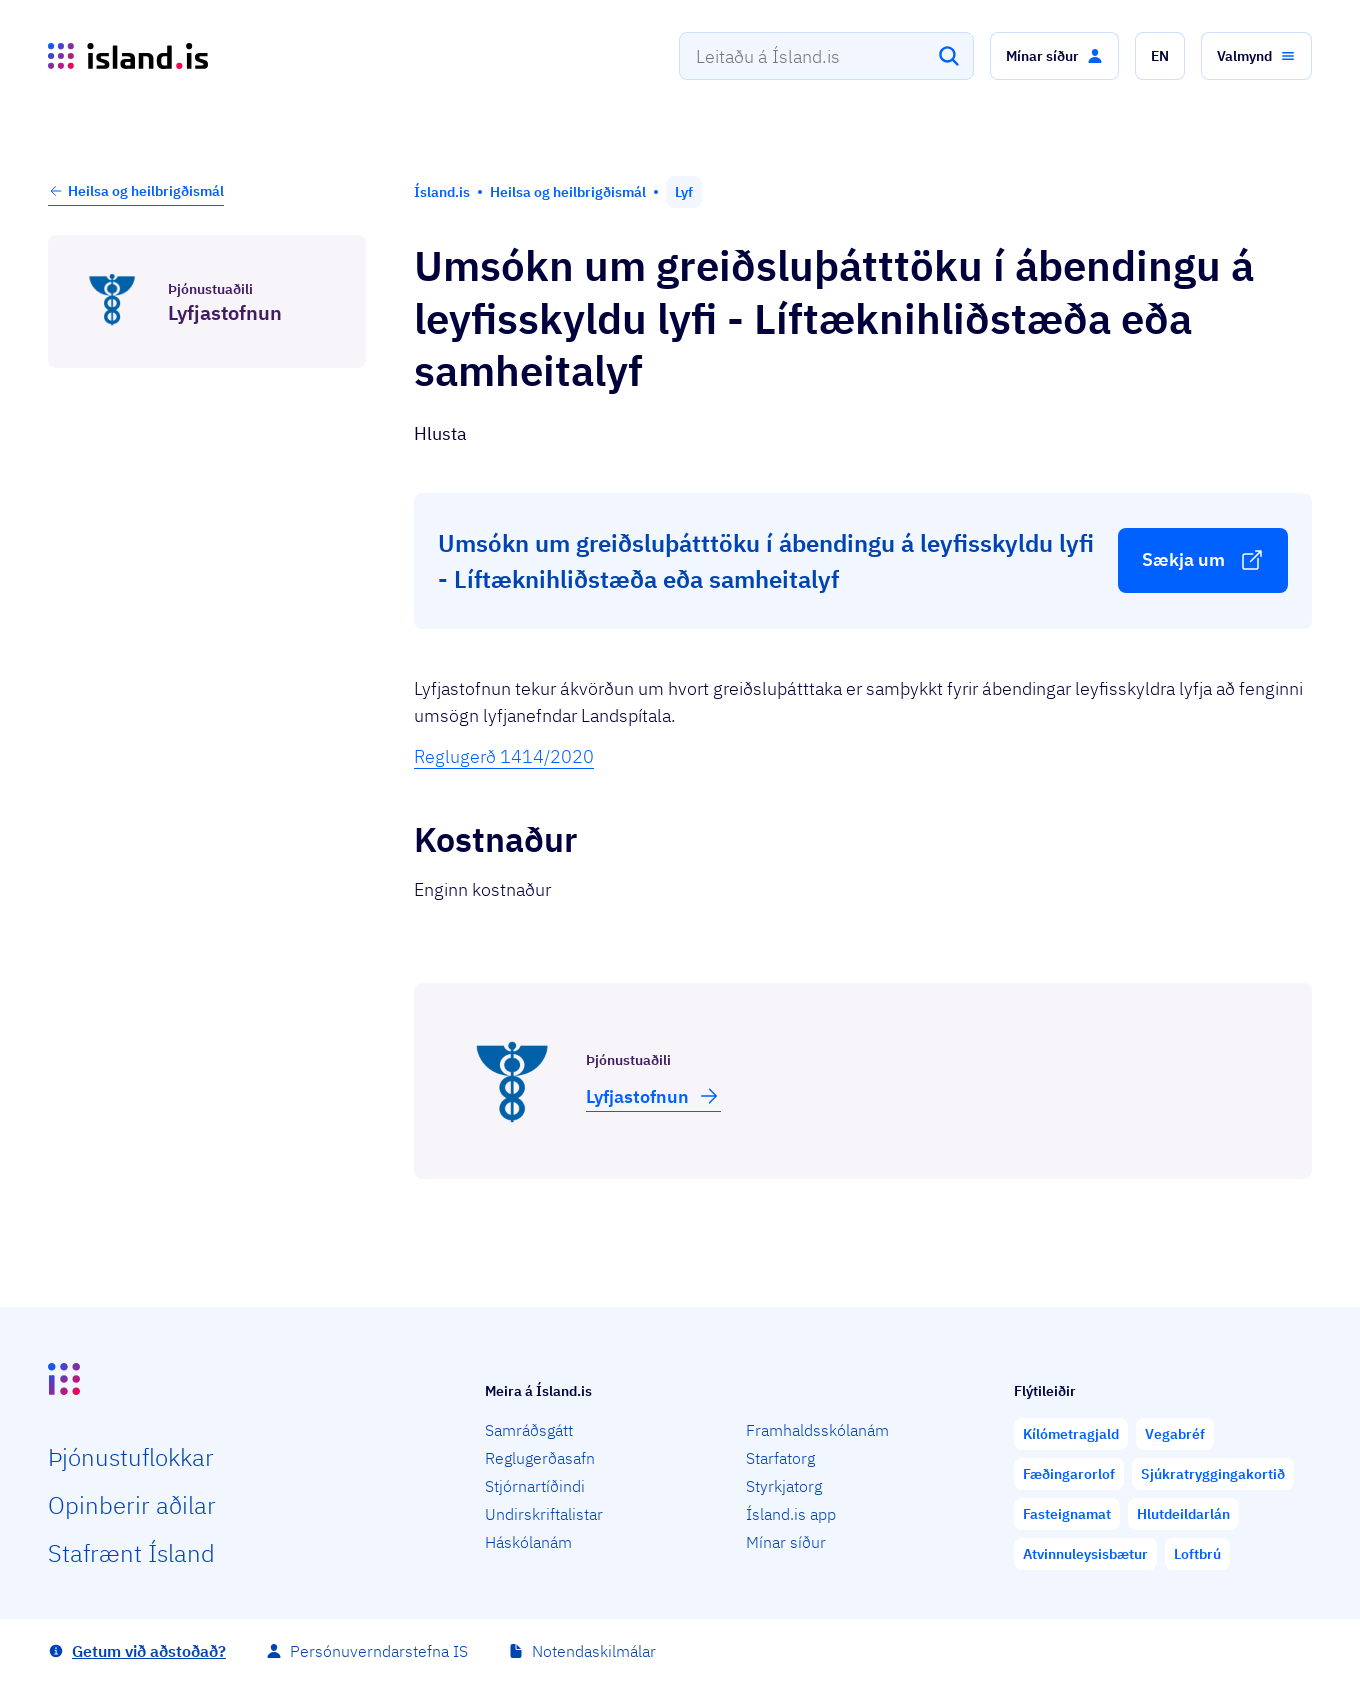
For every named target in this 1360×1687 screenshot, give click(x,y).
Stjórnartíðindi (535, 1486)
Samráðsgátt (529, 1430)
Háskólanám (528, 1542)
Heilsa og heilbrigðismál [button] (136, 191)
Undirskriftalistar (544, 1514)
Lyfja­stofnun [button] (653, 1096)
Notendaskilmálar (594, 1651)
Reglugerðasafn (540, 1458)
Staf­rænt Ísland (131, 1553)
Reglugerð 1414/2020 (504, 756)
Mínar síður (786, 1542)
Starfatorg (780, 1458)
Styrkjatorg (784, 1486)
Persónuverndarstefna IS (379, 1651)
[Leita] (949, 56)
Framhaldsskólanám (817, 1430)
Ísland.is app (791, 1514)
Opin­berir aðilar (132, 1505)
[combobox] (826, 56)
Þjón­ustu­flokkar (131, 1457)
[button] (1054, 56)
